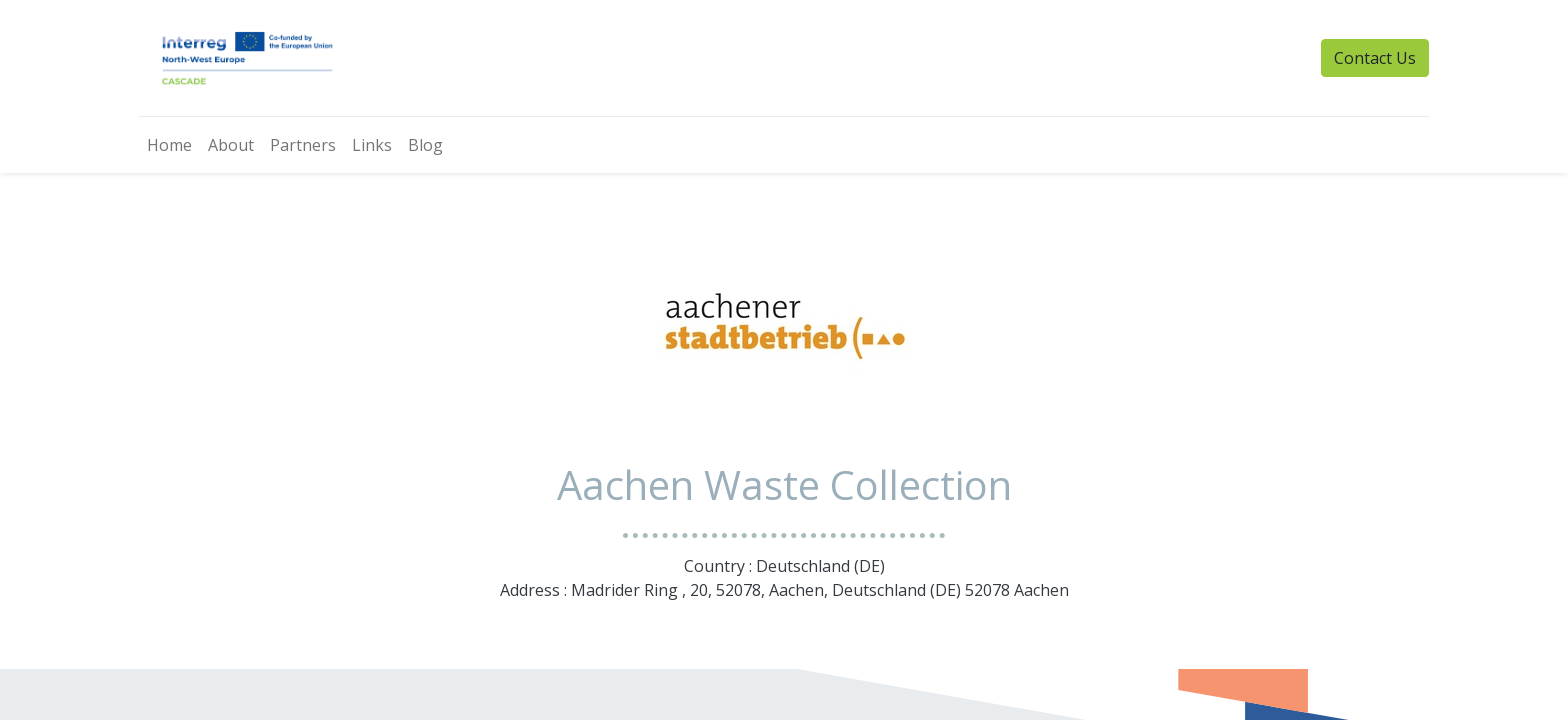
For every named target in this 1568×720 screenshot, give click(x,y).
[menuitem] (169, 145)
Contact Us (1375, 58)
